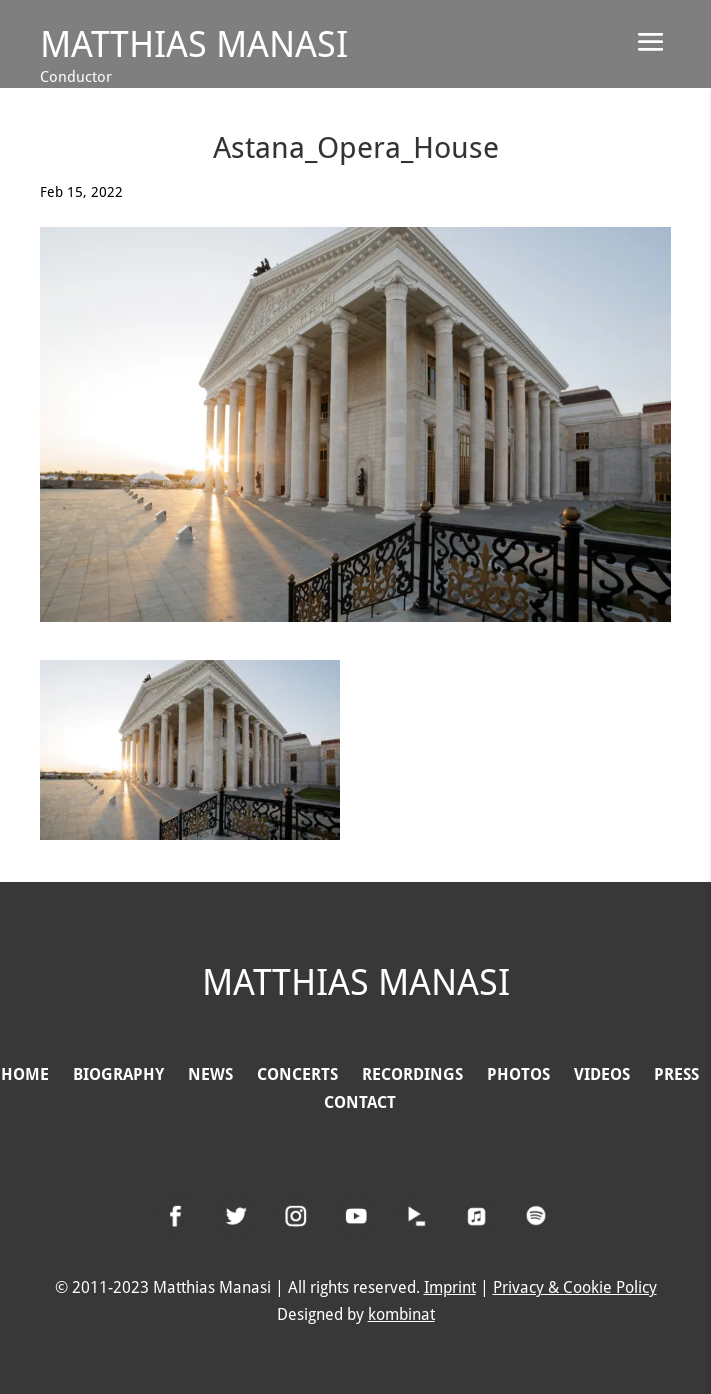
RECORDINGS (412, 1074)
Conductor (76, 77)
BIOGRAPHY (126, 1074)
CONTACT (360, 1102)
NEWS (210, 1074)
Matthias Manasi (194, 44)
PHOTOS (518, 1074)
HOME (25, 1074)
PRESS (676, 1074)
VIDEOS (602, 1074)
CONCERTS (297, 1074)
